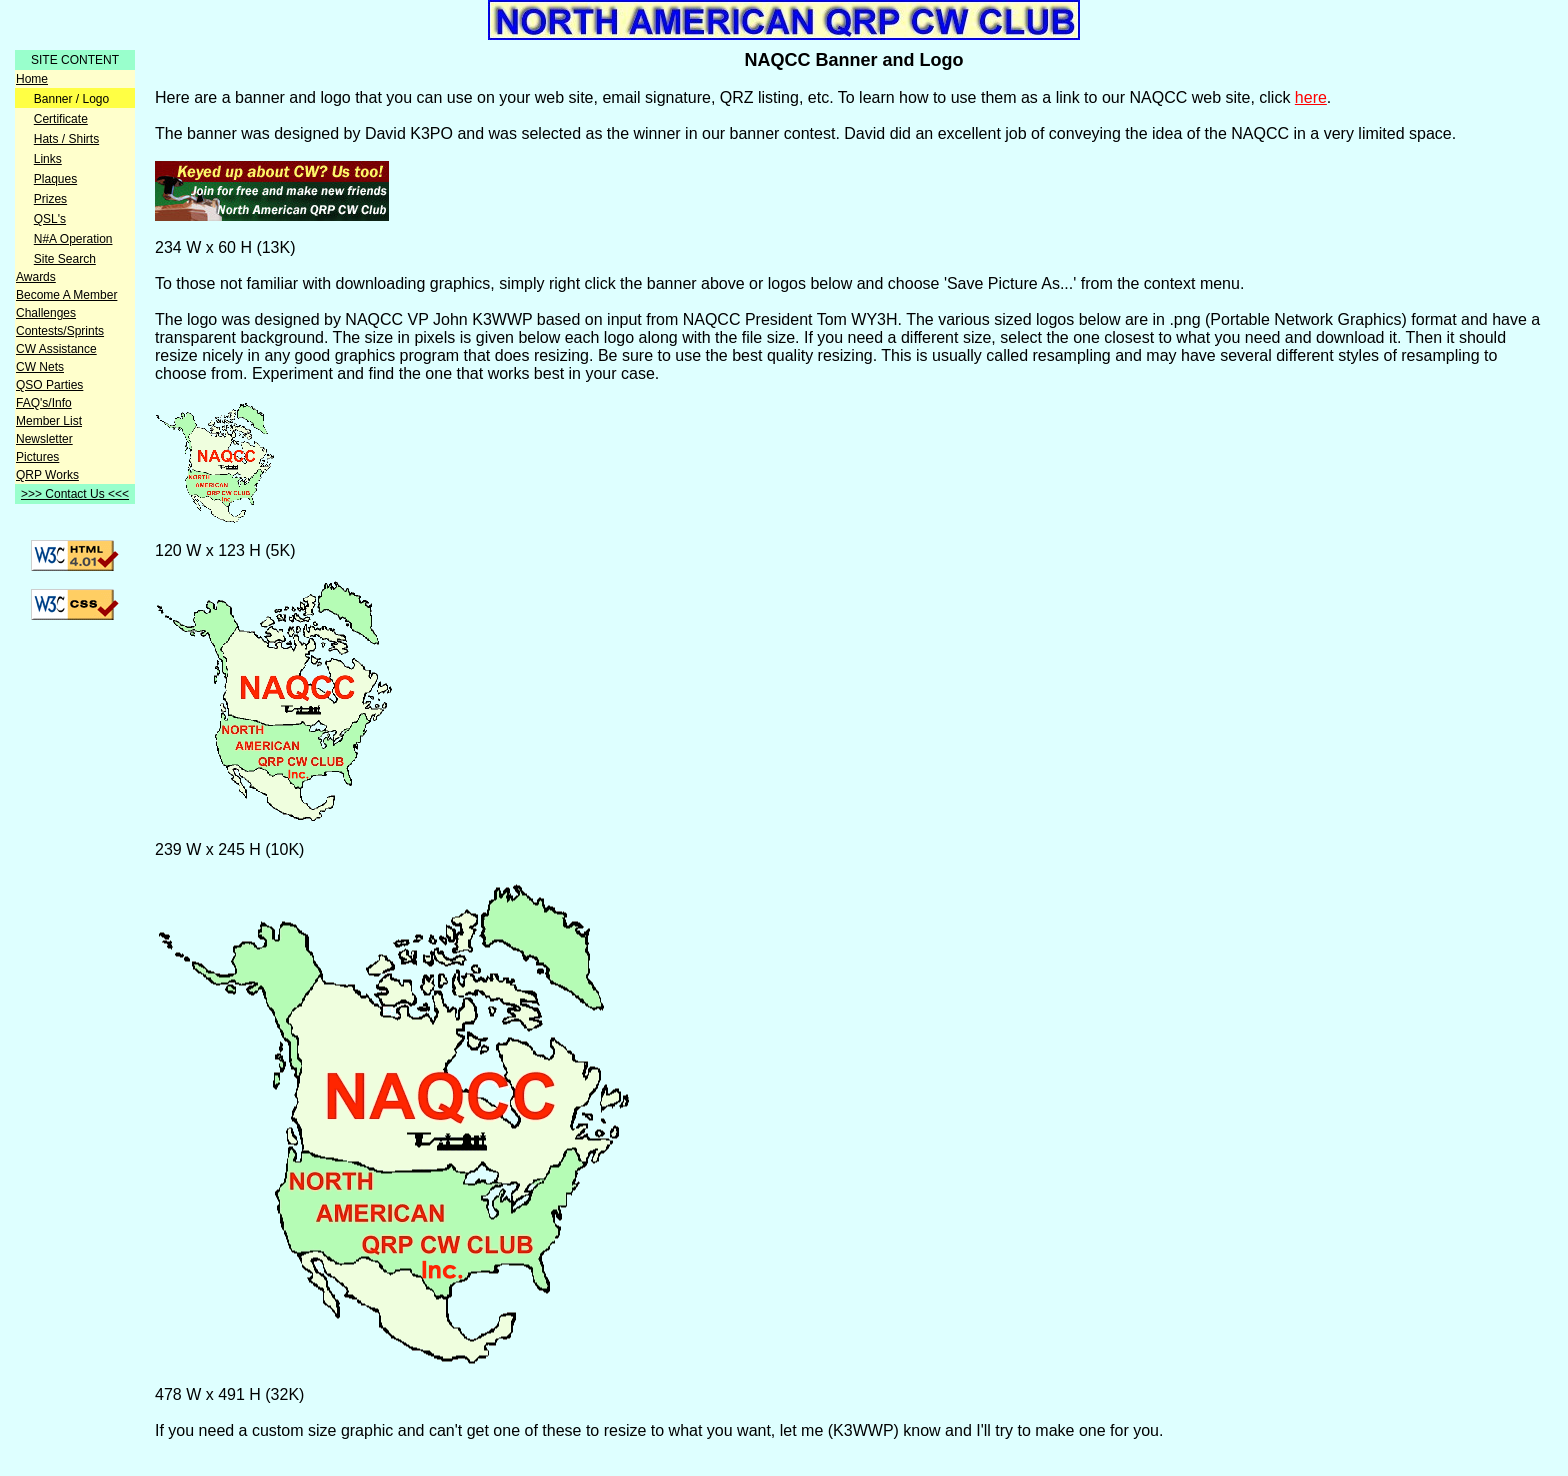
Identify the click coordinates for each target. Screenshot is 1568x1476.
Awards (36, 277)
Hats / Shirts (66, 139)
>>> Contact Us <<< (75, 494)
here (1311, 97)
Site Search (65, 259)
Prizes (50, 199)
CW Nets (40, 367)
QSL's (50, 219)
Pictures (37, 457)
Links (48, 159)
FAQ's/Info (44, 403)
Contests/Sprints (60, 331)
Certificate (61, 119)
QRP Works (47, 475)
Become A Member (66, 295)
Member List (49, 421)
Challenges (46, 313)
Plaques (55, 179)
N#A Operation (73, 239)
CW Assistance (56, 349)
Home (32, 79)
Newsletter (44, 439)
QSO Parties (49, 385)
